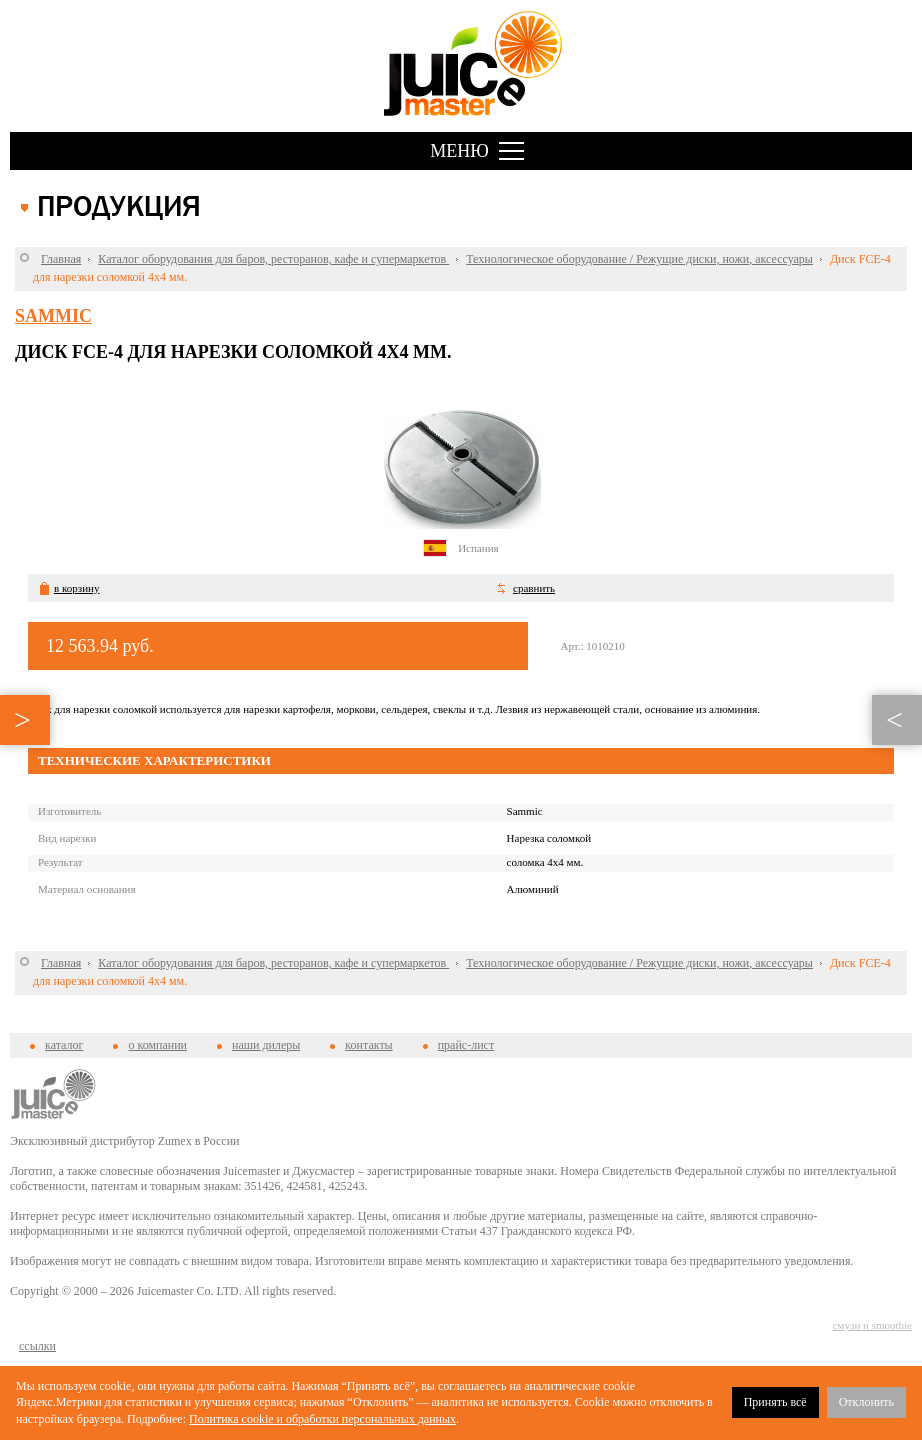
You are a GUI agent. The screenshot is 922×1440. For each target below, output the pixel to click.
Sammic (53, 316)
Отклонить (866, 1402)
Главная (61, 259)
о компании (157, 1045)
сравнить (534, 588)
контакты (368, 1045)
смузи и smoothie (872, 1325)
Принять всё (775, 1402)
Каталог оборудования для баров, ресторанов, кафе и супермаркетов (273, 259)
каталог (64, 1045)
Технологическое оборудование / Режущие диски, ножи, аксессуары (639, 259)
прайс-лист (466, 1045)
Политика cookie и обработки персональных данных (322, 1419)
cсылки (37, 1346)
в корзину (76, 588)
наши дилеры (266, 1045)
